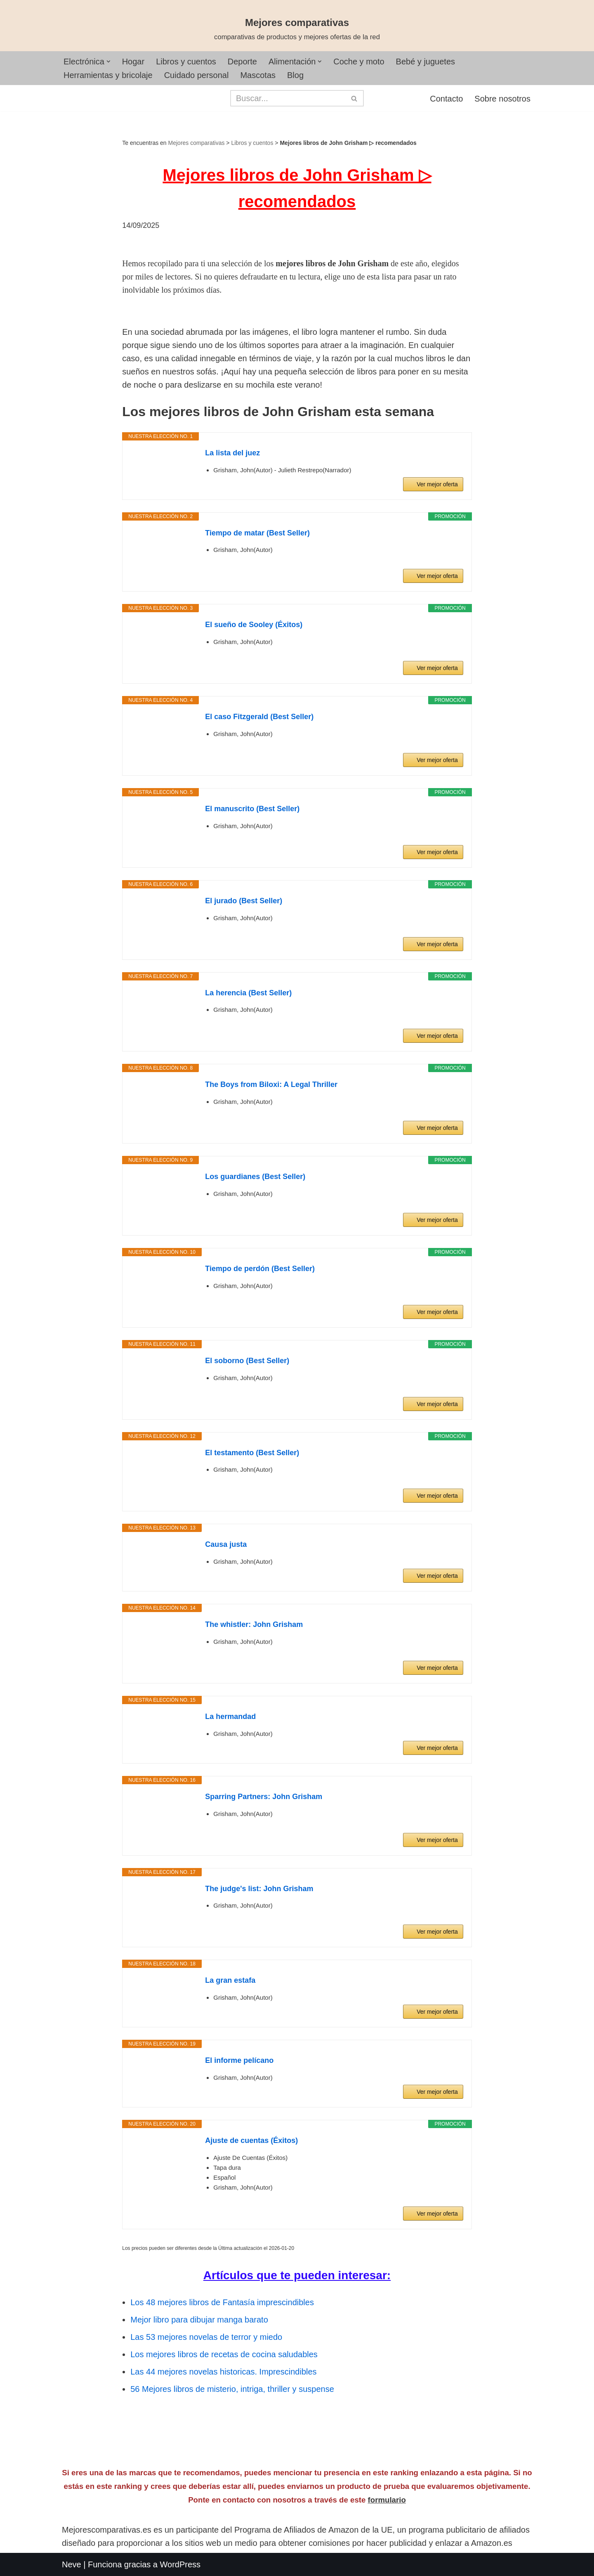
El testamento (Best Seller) (252, 1453)
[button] (108, 61)
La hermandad (230, 1716)
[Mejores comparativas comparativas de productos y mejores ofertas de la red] (297, 29)
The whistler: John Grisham (254, 1624)
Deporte (242, 61)
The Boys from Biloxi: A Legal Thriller (271, 1084)
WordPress (180, 2564)
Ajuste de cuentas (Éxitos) (251, 2140)
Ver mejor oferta (437, 484)
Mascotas (258, 75)
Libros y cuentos (186, 61)
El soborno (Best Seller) (247, 1361)
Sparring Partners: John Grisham (263, 1796)
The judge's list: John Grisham (259, 1889)
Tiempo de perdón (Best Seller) (260, 1268)
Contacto (446, 98)
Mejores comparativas (196, 143)
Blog (295, 75)
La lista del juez (232, 453)
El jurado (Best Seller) (243, 901)
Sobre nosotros (502, 98)
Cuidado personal (196, 75)
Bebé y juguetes (425, 61)
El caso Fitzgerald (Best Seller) (259, 717)
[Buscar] (287, 98)
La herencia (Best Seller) (248, 993)
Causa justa (226, 1544)
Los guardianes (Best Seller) (255, 1176)
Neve (71, 2564)
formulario (387, 2500)
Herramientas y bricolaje (108, 75)
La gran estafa (230, 1980)
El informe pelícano (239, 2060)
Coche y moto (359, 61)
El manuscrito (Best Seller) (252, 809)
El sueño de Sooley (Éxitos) (253, 624)
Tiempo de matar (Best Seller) (257, 533)
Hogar (133, 61)
